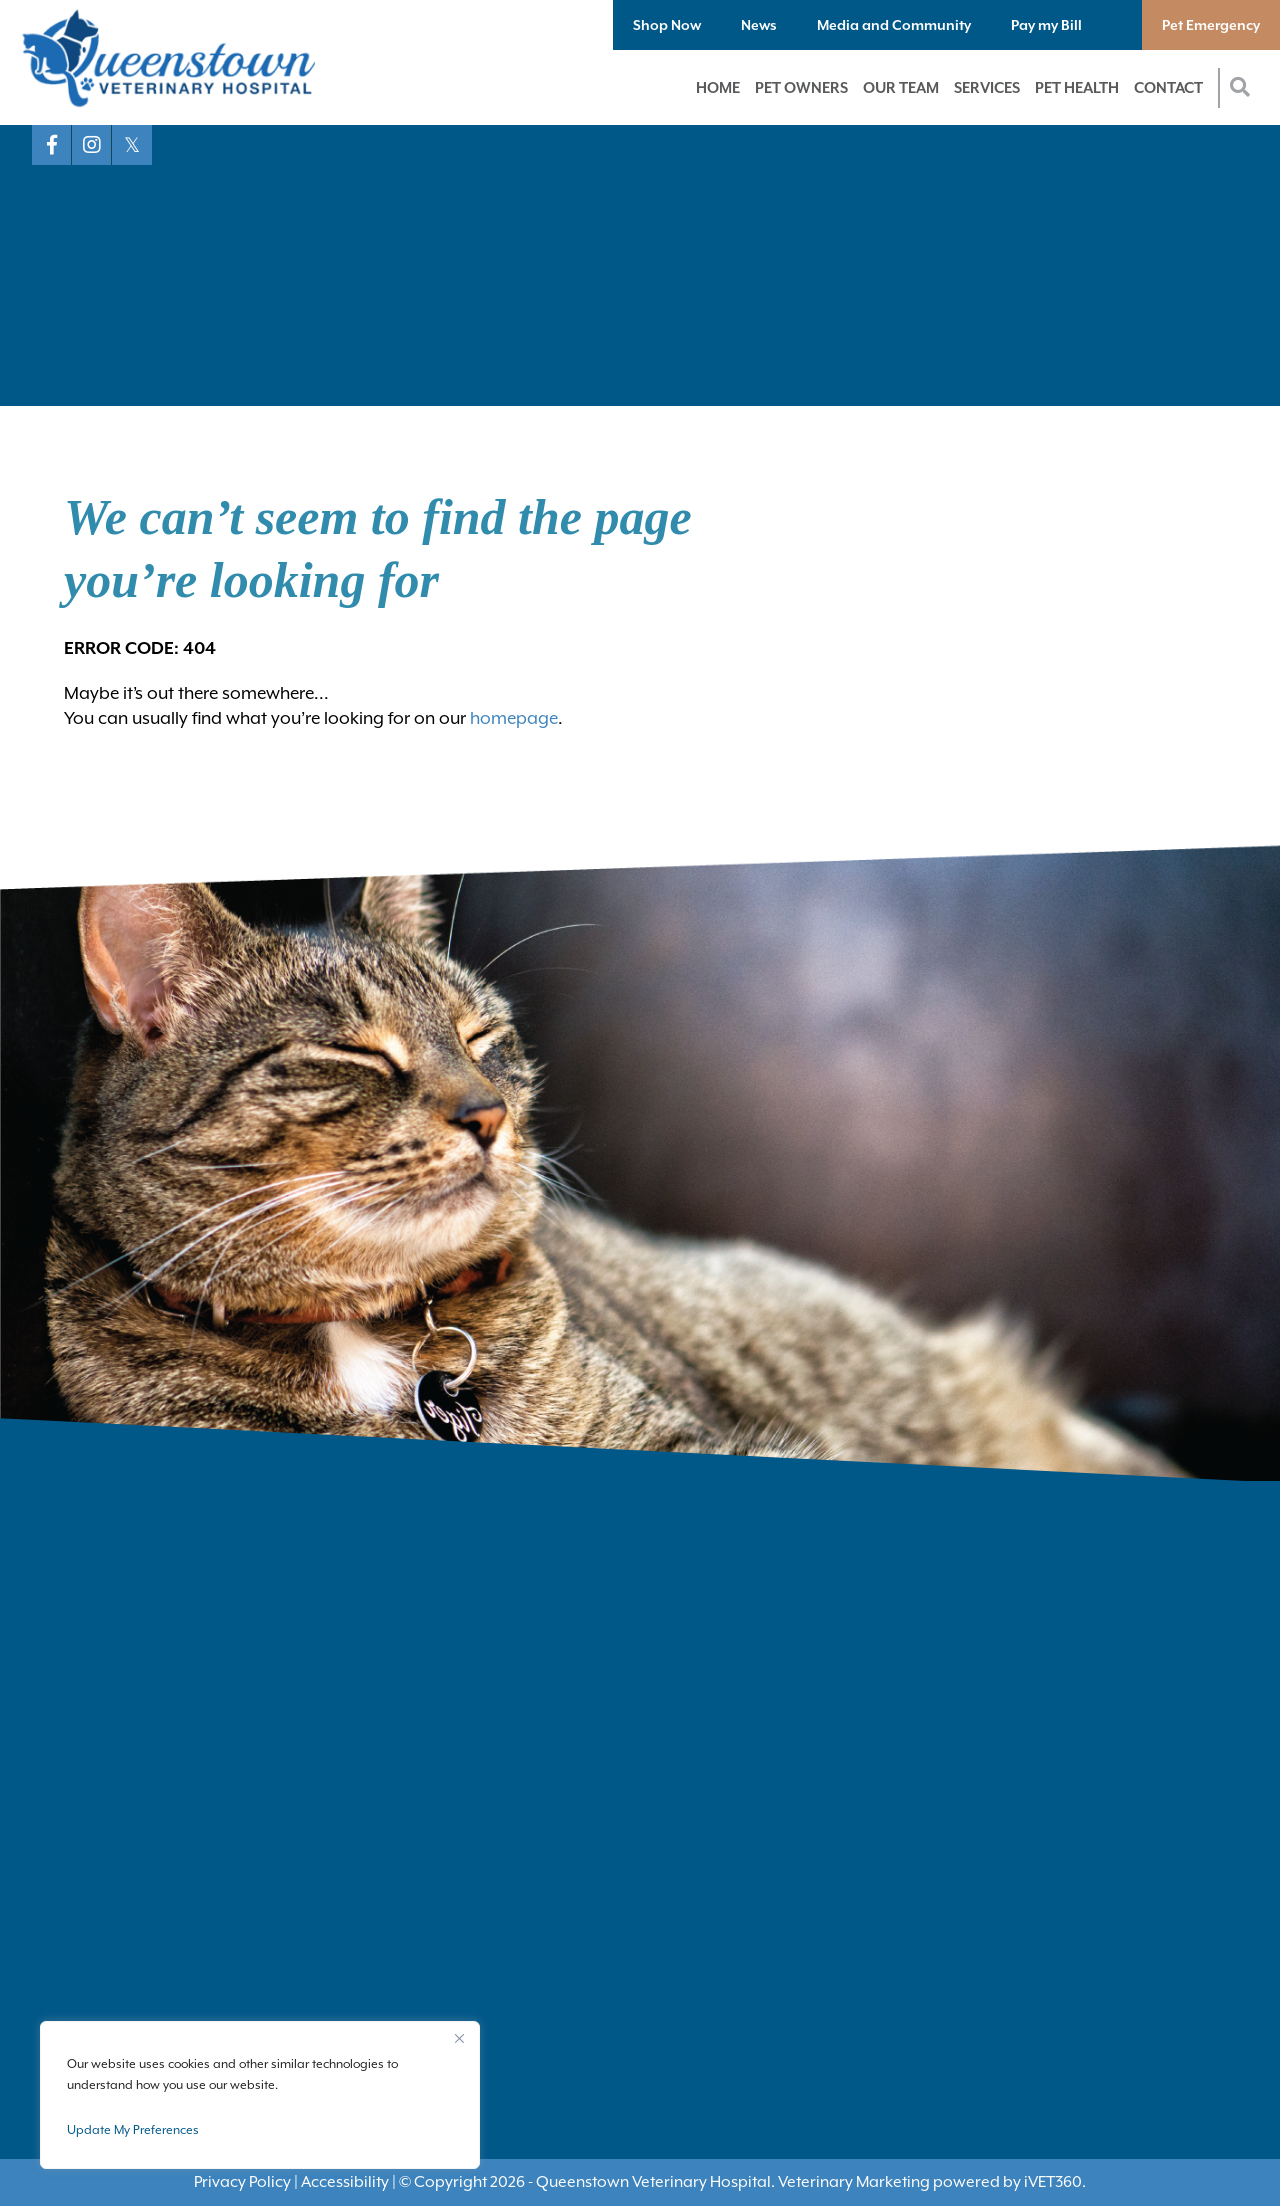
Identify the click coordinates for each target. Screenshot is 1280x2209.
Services (987, 87)
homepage (514, 718)
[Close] (459, 2038)
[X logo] (132, 145)
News (759, 25)
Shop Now (667, 25)
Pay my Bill (1046, 25)
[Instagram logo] (92, 145)
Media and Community (894, 25)
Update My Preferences (133, 2130)
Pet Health (1077, 87)
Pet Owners (801, 87)
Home (718, 87)
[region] (260, 2095)
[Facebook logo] (52, 145)
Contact (1168, 87)
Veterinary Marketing (854, 2182)
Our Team (901, 87)
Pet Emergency (1211, 25)
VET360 (1053, 2182)
